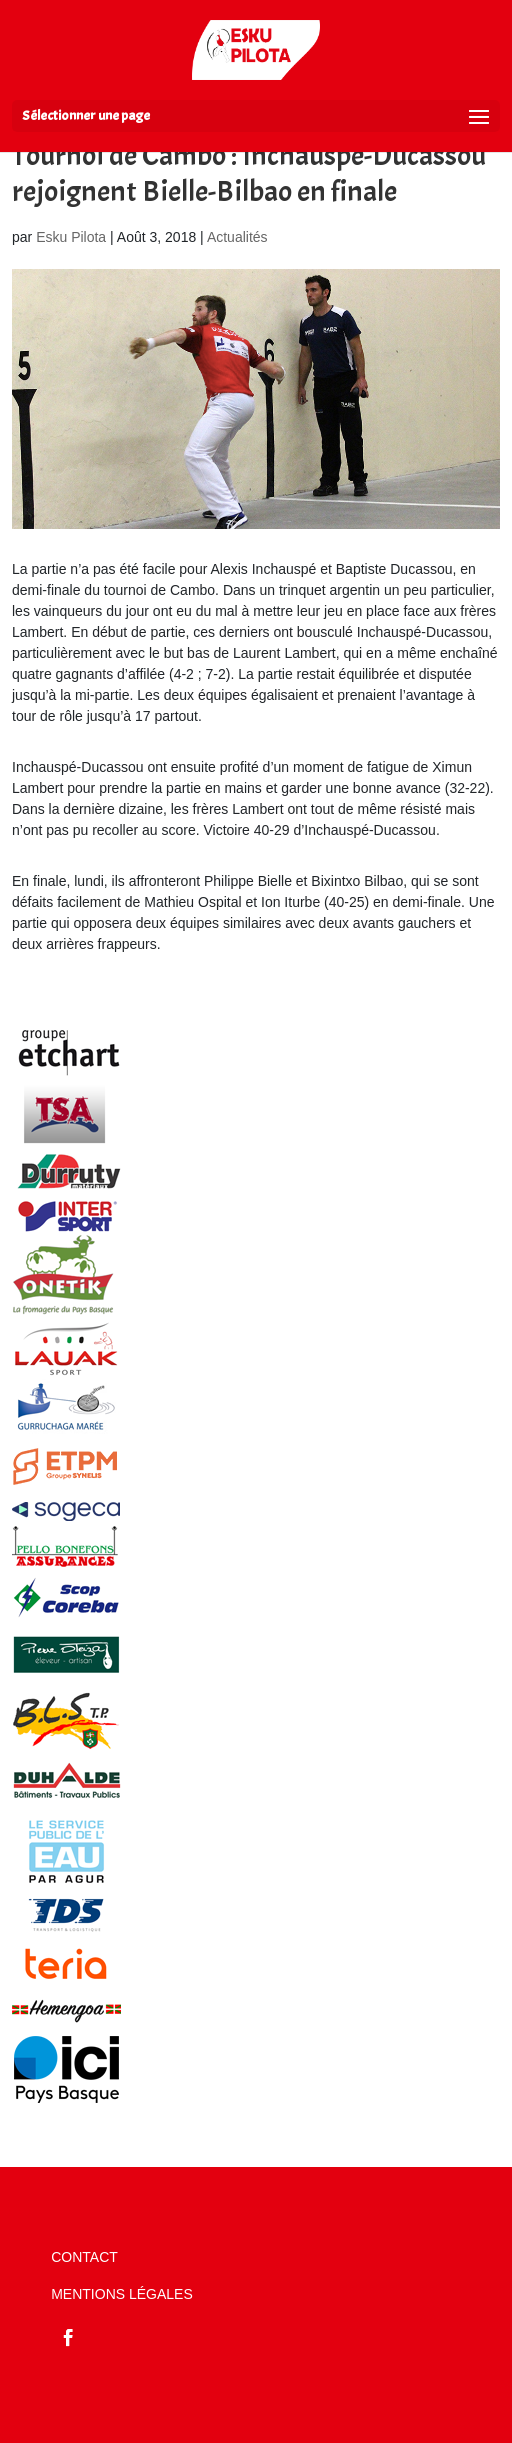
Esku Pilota (71, 237)
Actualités (237, 237)
